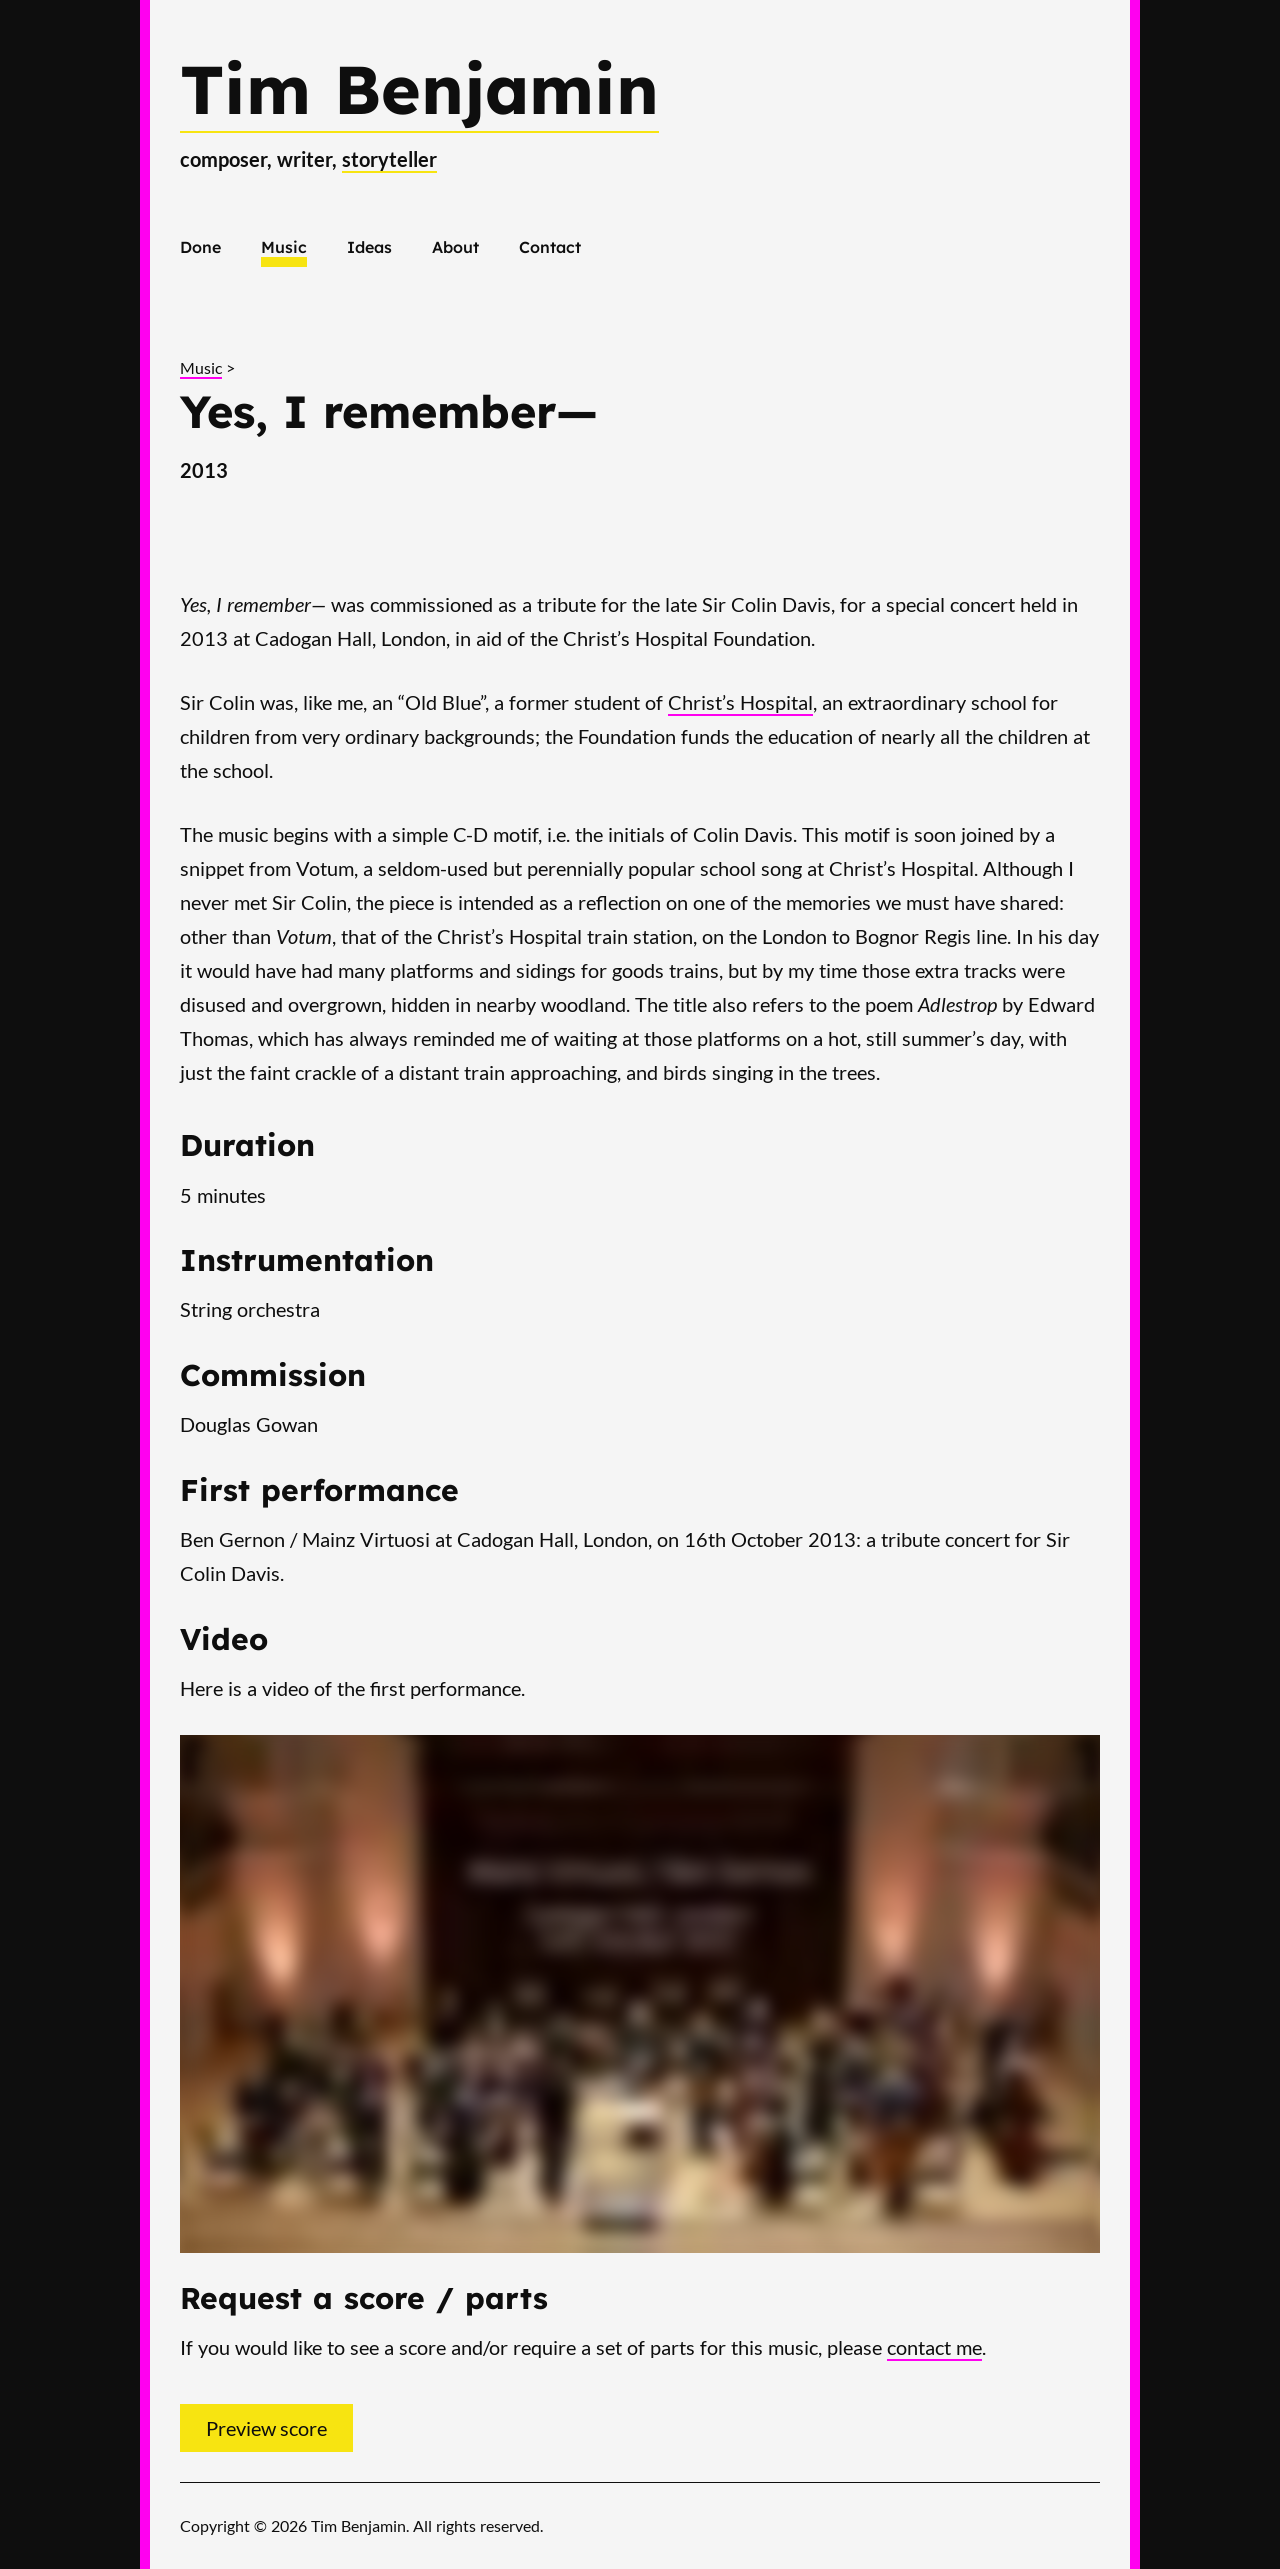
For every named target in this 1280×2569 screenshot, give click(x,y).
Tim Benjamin (419, 88)
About (455, 247)
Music (284, 247)
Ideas (369, 247)
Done (200, 247)
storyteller (389, 159)
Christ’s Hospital (740, 702)
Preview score (266, 2428)
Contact (550, 247)
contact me (934, 2347)
